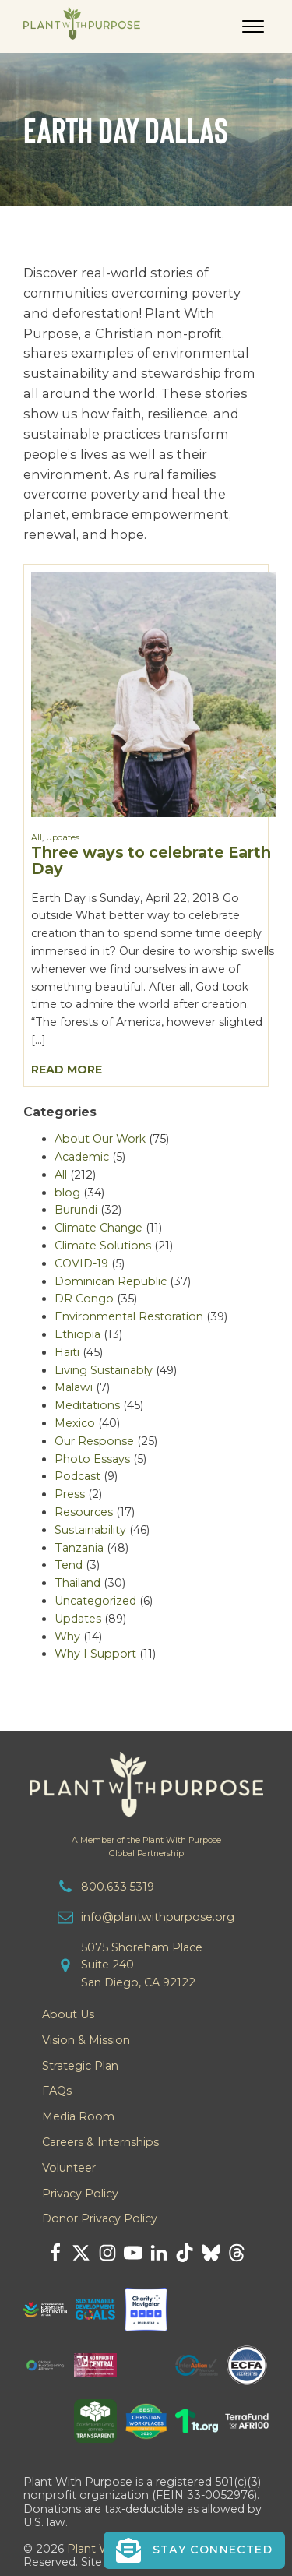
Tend (69, 1565)
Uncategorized (95, 1601)
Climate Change (98, 1228)
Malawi (74, 1387)
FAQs (57, 2091)
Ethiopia (77, 1334)
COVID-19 (81, 1263)
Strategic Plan (80, 2066)
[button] (194, 2550)
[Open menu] (253, 26)
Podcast (77, 1476)
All (36, 838)
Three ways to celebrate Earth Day (151, 860)
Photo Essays (92, 1459)
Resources (84, 1512)
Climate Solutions (103, 1246)
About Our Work (100, 1139)
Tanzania (79, 1548)
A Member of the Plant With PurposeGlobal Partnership (146, 1847)
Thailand (77, 1583)
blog (67, 1193)
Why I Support (95, 1654)
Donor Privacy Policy (99, 2218)
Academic (82, 1157)
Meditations (87, 1405)
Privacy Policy (80, 2194)
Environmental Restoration (129, 1316)
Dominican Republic (111, 1281)
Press (70, 1494)
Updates (62, 838)
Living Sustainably (104, 1370)
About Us (68, 2014)
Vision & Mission (86, 2040)
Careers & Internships (100, 2142)
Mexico (75, 1423)
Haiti (67, 1352)
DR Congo (84, 1299)
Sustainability (90, 1530)
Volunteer (69, 2168)
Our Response (94, 1441)
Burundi (76, 1210)
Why (67, 1637)
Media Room (78, 2116)
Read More (66, 1069)
